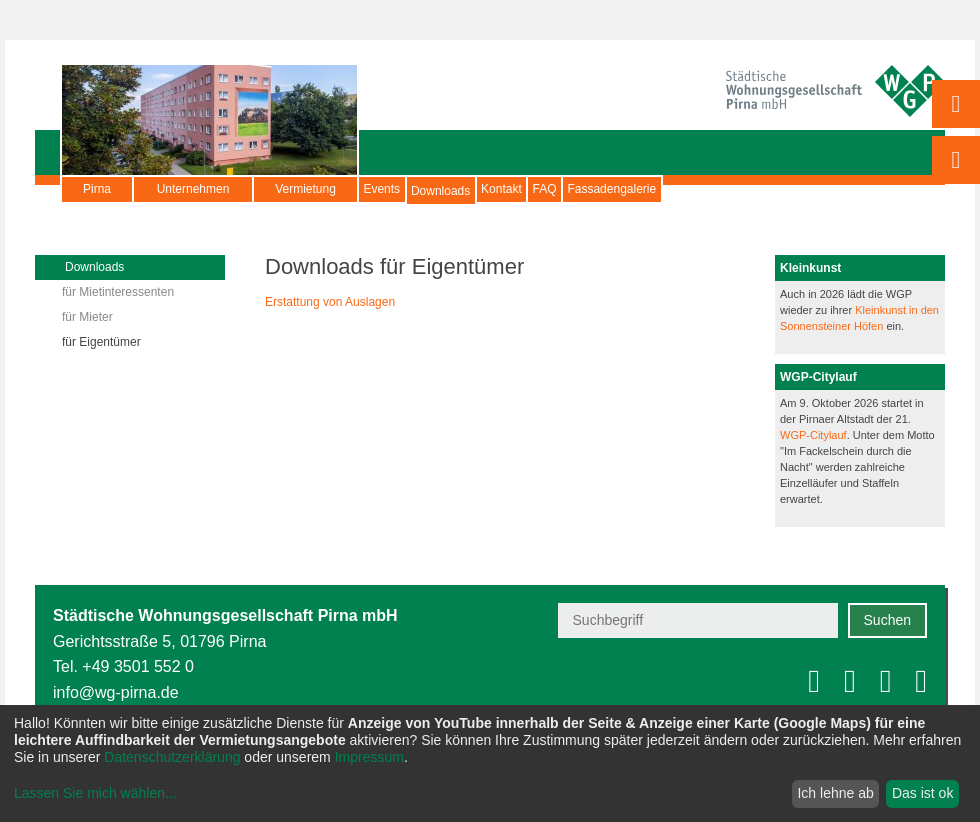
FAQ (654, 189)
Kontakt (579, 189)
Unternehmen (193, 189)
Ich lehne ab (835, 793)
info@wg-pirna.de (116, 692)
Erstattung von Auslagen (330, 302)
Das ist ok (922, 793)
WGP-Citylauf (813, 435)
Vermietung (305, 189)
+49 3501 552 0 (138, 666)
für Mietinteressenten (118, 292)
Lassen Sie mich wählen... (95, 793)
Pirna (97, 189)
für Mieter (87, 317)
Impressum (369, 757)
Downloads (487, 199)
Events (397, 189)
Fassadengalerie (752, 189)
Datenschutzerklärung (172, 757)
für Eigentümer (101, 342)
